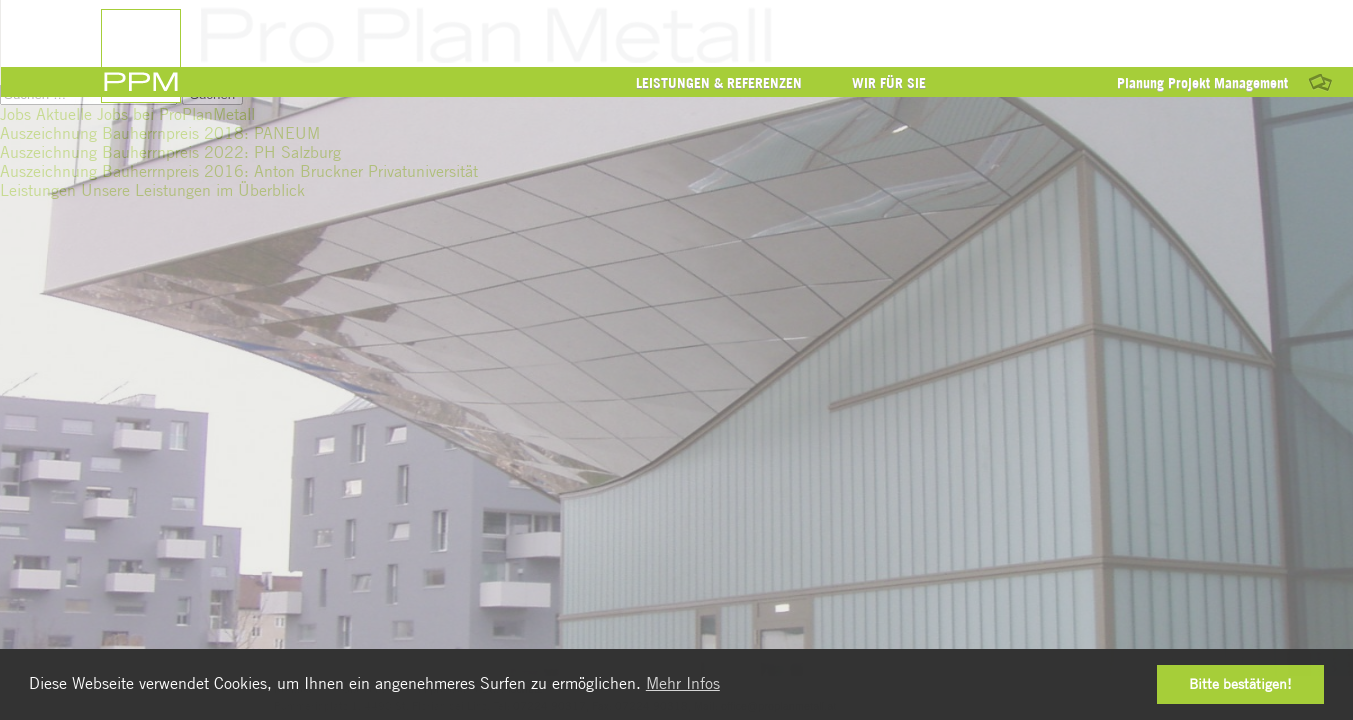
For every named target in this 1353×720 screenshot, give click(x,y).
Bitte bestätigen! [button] (1240, 683)
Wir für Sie (889, 83)
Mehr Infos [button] (683, 683)
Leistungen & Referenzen (719, 83)
